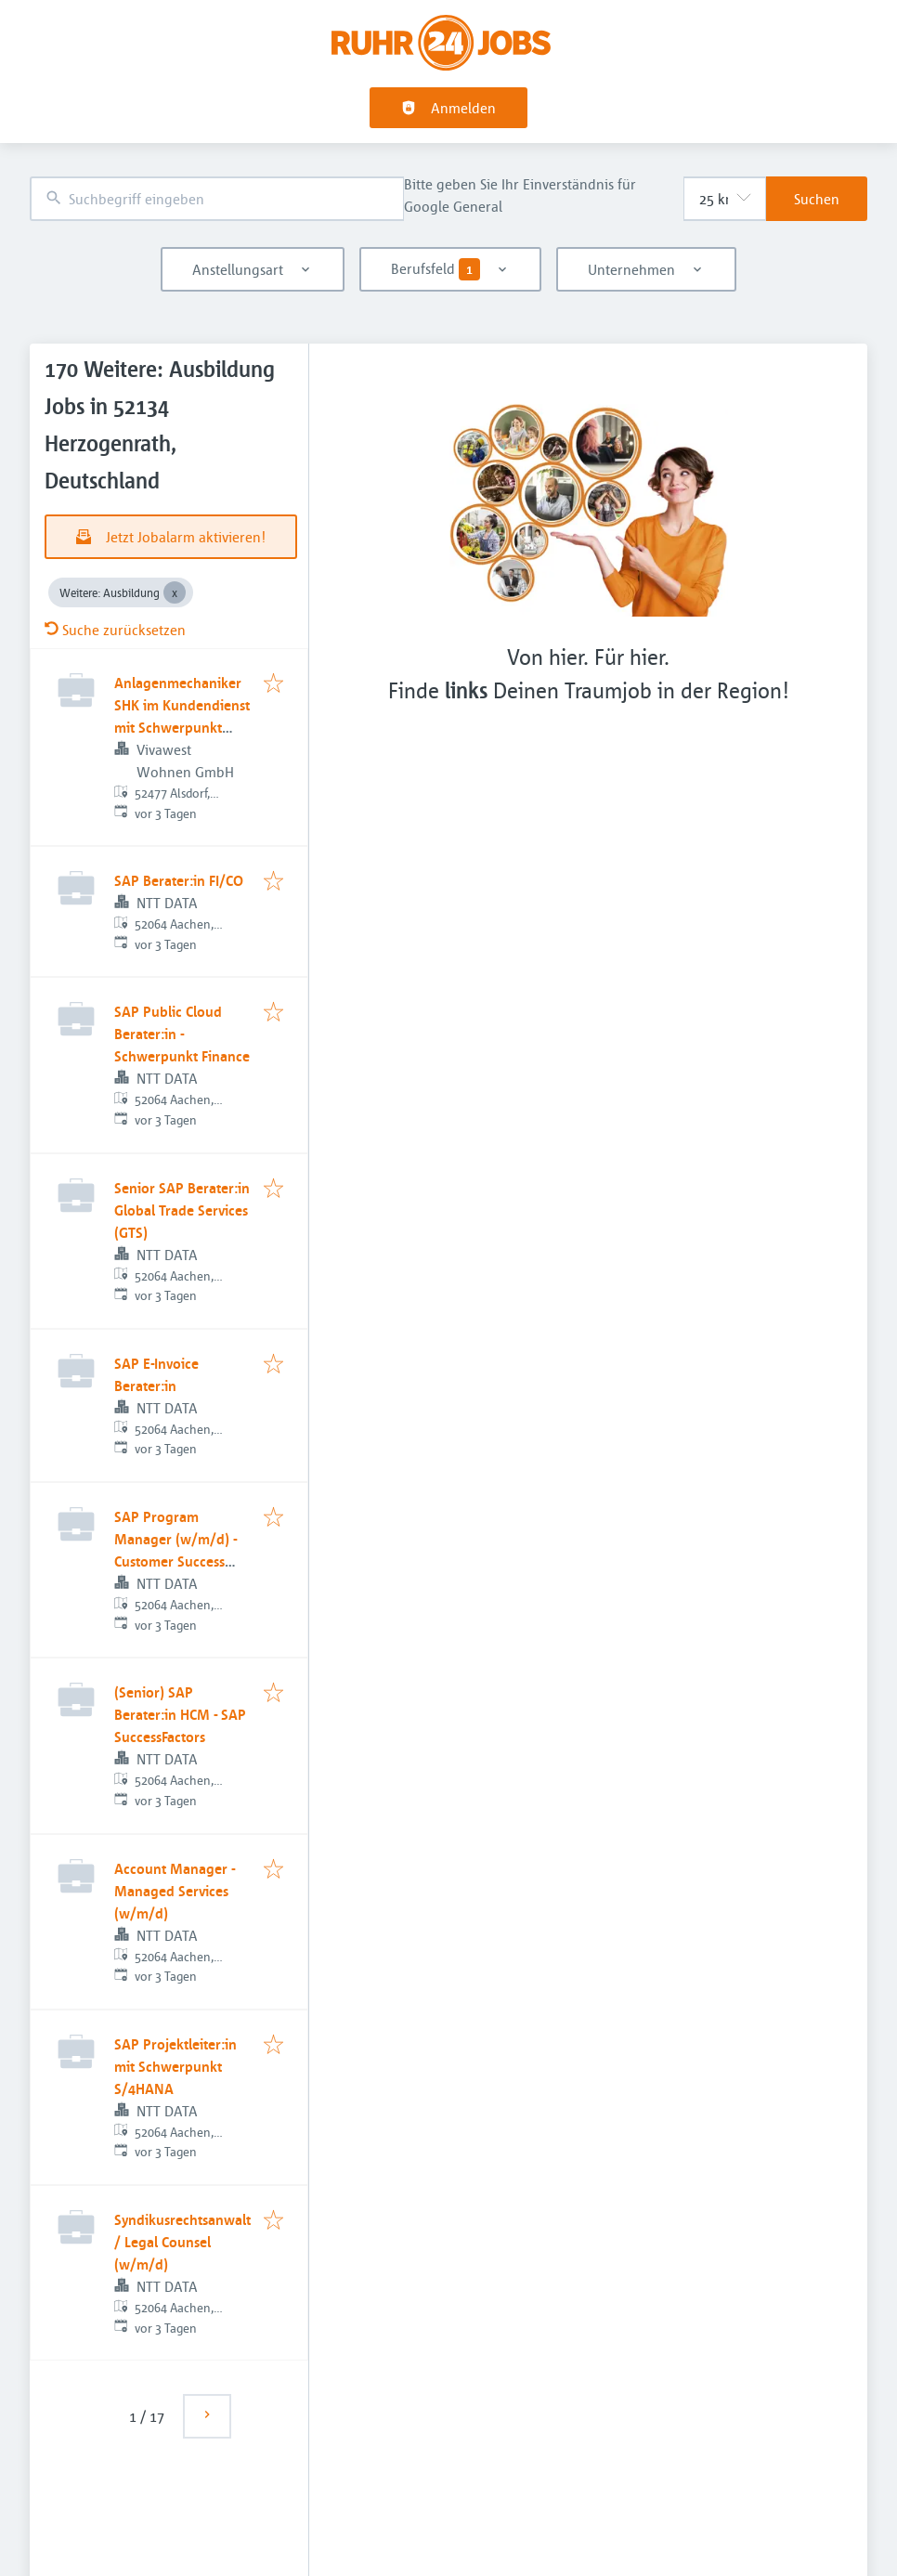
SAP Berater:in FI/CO (178, 880)
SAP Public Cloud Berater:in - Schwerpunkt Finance (182, 1033)
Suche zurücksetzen (115, 629)
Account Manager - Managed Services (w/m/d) (174, 1890)
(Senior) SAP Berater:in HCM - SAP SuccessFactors (180, 1714)
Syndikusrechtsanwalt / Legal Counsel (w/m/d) (182, 2241)
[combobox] (217, 199)
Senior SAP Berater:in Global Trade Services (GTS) (182, 1210)
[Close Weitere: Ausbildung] (174, 592)
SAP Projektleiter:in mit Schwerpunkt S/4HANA (175, 2066)
